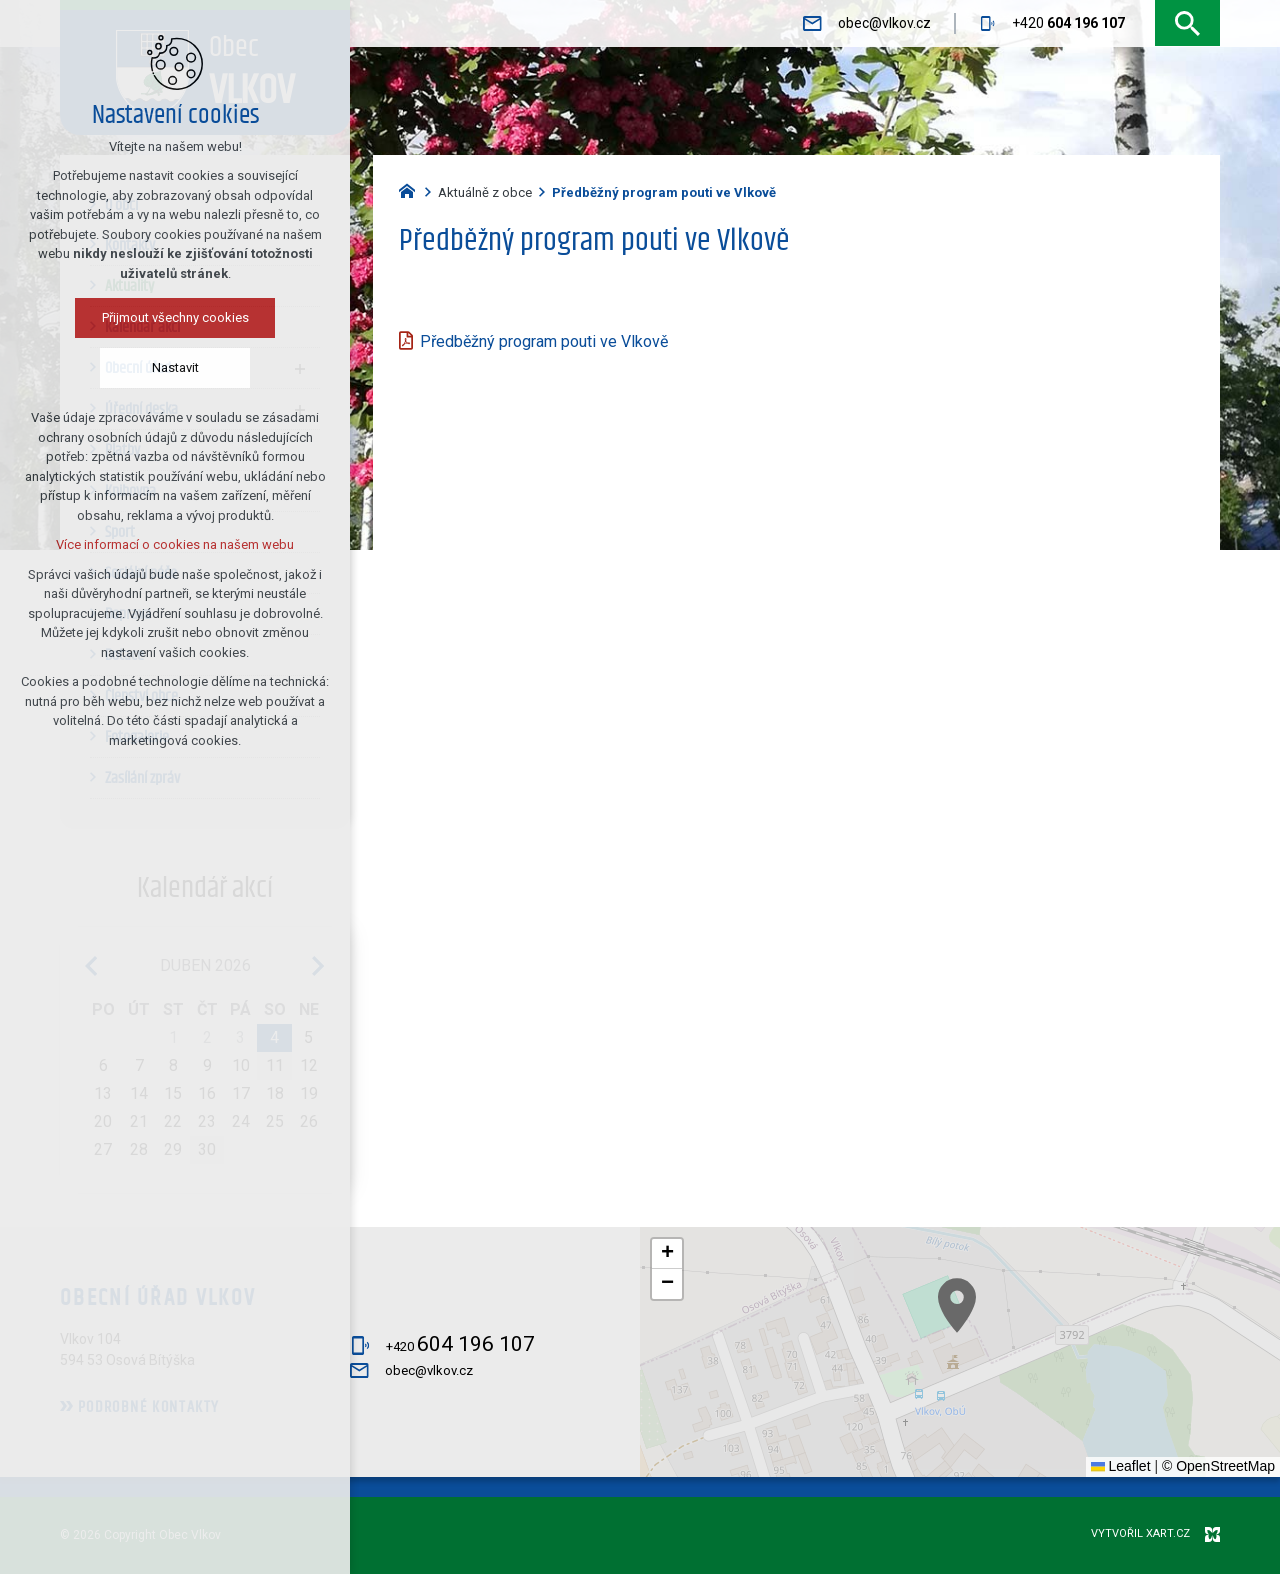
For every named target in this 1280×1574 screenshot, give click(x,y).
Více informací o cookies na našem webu (175, 544)
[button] (1151, 1430)
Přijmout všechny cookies (175, 317)
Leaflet (1121, 1466)
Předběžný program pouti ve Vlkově (544, 341)
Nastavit (175, 367)
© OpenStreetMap (1218, 1466)
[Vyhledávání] (1187, 23)
